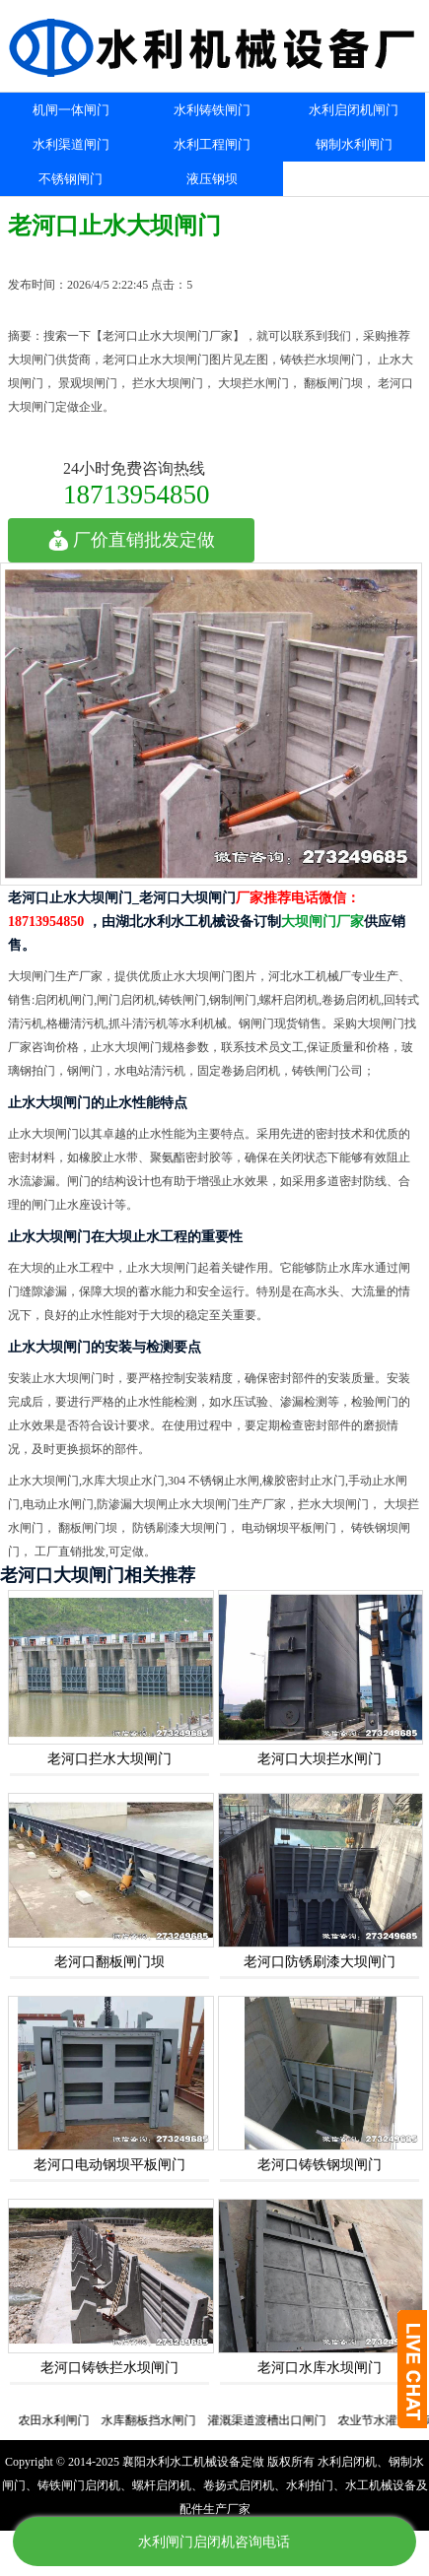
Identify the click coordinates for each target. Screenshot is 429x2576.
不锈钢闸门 (70, 178)
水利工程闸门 (212, 144)
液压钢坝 (212, 178)
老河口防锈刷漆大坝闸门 (319, 1961)
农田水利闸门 (61, 2420)
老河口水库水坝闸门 (319, 2367)
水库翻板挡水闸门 (155, 2420)
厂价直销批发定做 (131, 540)
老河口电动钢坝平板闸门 (109, 2164)
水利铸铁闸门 (212, 109)
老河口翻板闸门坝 (109, 1961)
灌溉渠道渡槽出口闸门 (274, 2420)
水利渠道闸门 (71, 144)
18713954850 (136, 494)
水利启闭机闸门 (353, 109)
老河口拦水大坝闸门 (109, 1758)
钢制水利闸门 (354, 144)
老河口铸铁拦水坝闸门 (109, 2367)
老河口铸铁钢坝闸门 (319, 2164)
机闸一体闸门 (71, 109)
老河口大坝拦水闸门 (319, 1758)
